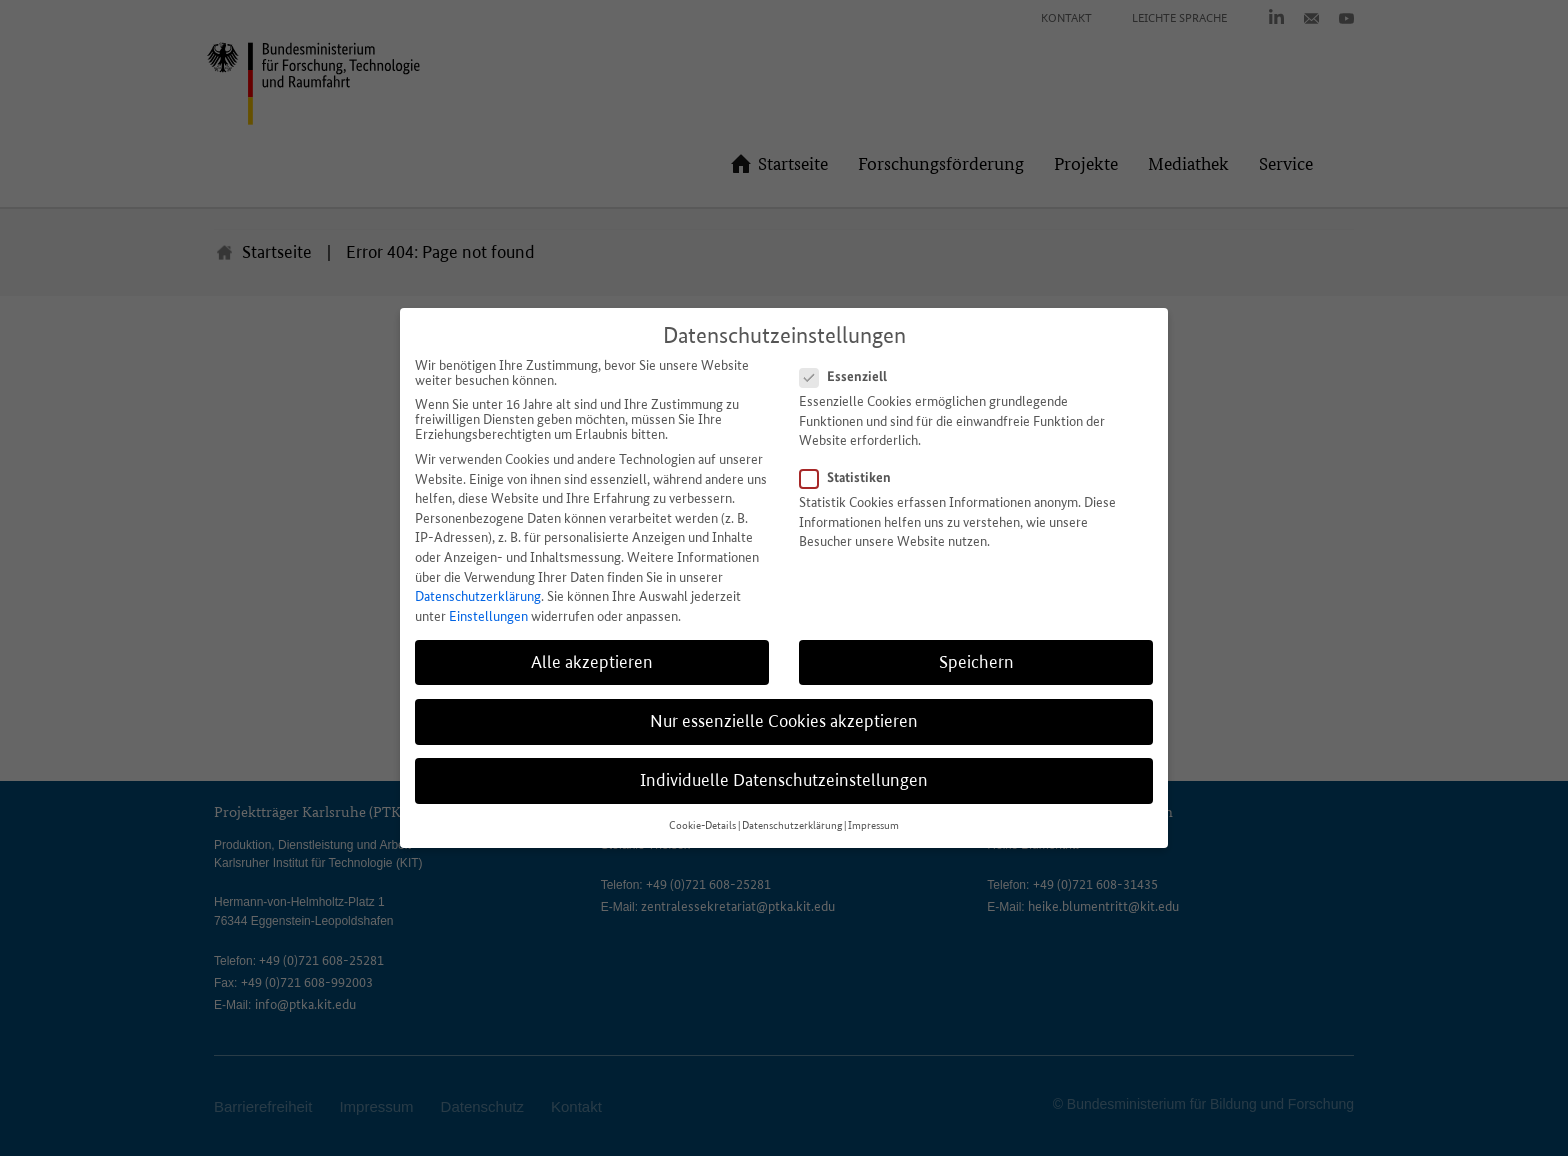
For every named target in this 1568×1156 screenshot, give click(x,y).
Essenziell (849, 376)
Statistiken (851, 477)
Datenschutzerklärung (478, 596)
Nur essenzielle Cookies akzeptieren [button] (784, 721)
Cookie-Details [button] (702, 825)
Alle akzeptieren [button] (592, 662)
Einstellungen (488, 616)
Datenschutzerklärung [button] (792, 825)
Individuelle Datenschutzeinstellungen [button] (784, 780)
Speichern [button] (976, 662)
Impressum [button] (873, 825)
